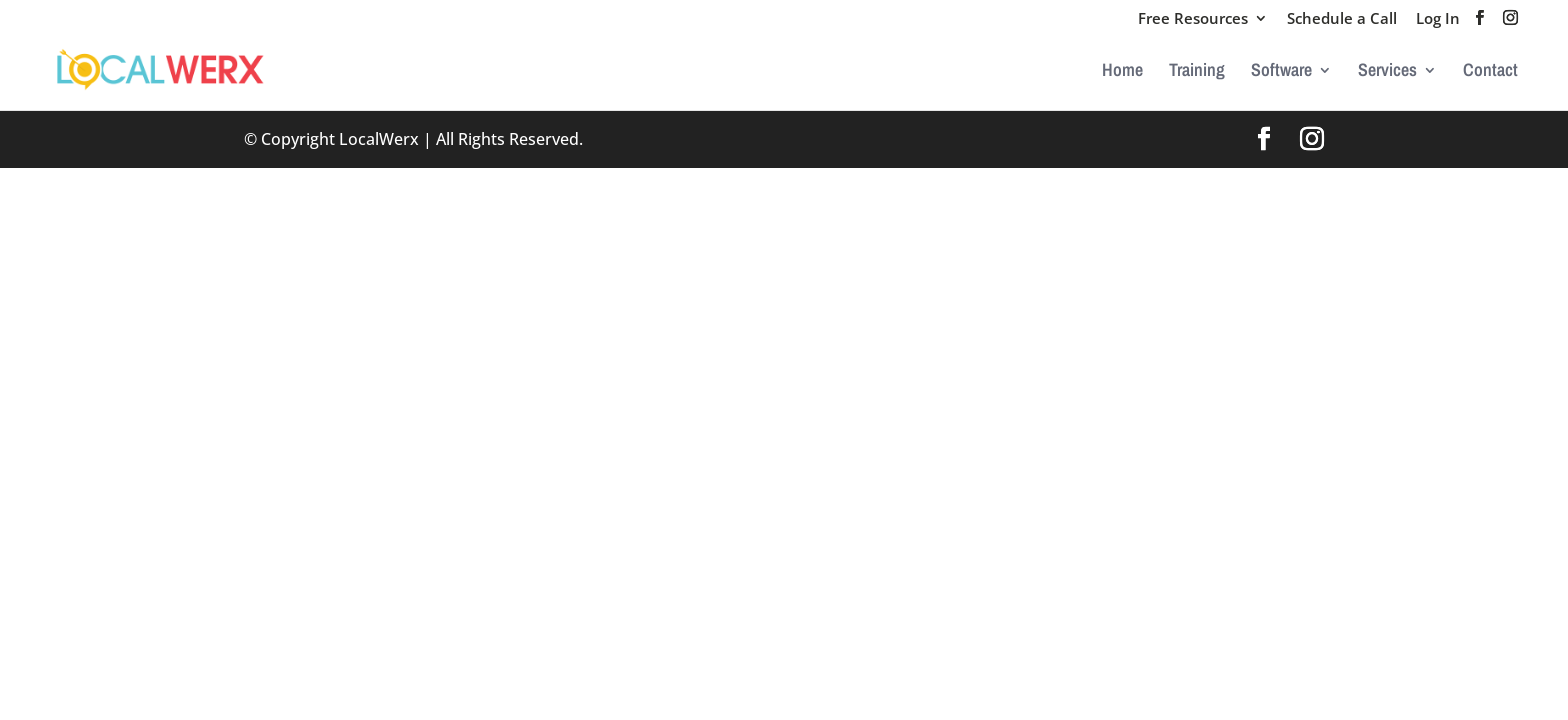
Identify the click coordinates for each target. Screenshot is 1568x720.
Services (1387, 72)
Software (1281, 72)
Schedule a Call (1342, 19)
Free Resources (1193, 19)
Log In (1438, 19)
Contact (1490, 72)
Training (1197, 72)
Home (1122, 72)
